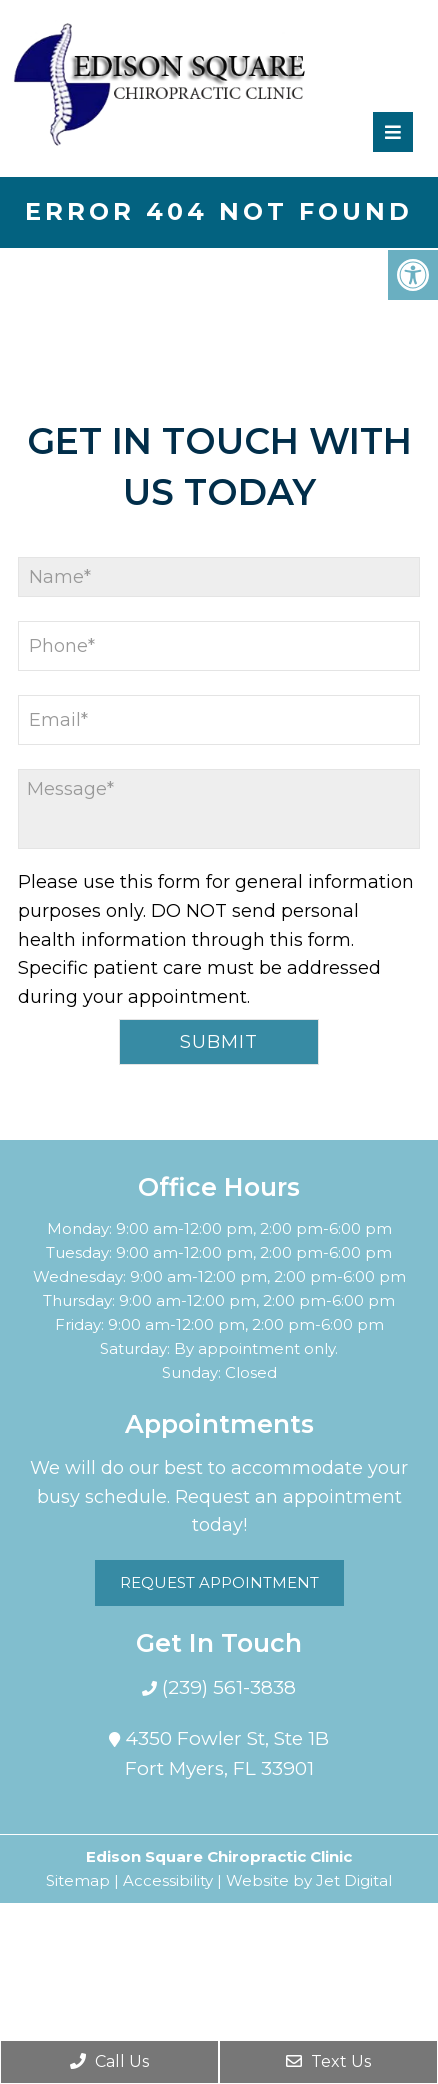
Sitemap (78, 1880)
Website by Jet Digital (309, 1880)
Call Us (109, 2061)
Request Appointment (219, 1582)
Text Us (328, 2061)
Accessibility (168, 1880)
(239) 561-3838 (226, 1687)
